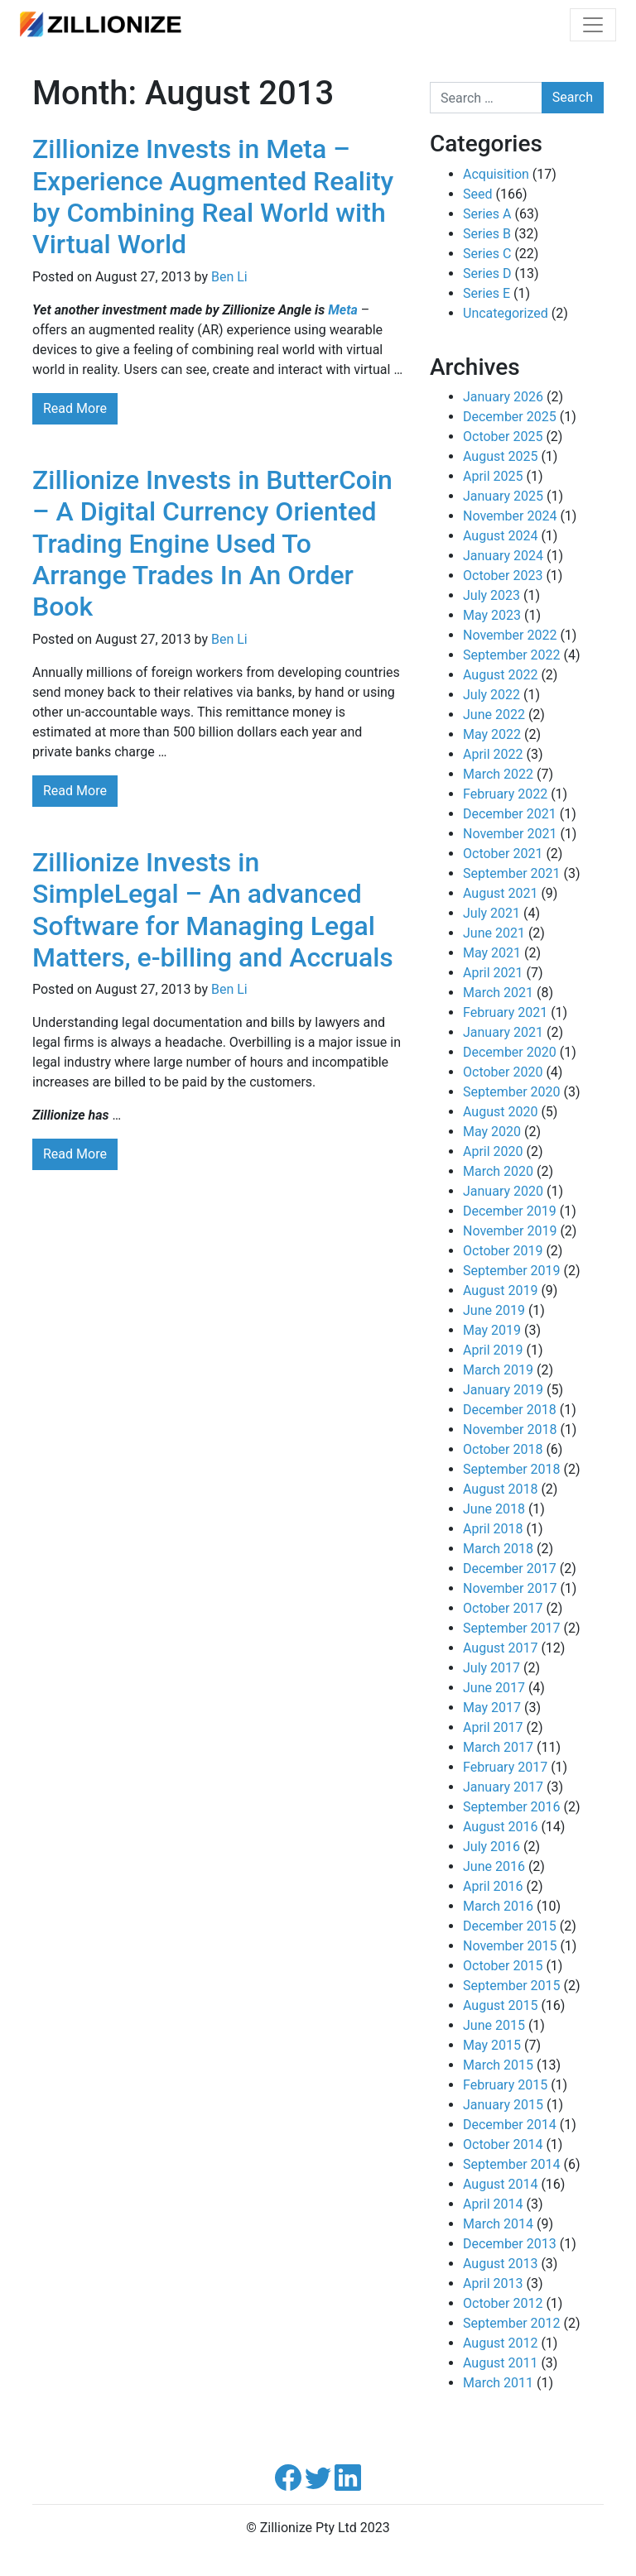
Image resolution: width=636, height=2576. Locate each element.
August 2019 (500, 1290)
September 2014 (512, 2164)
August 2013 (500, 2263)
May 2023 (492, 615)
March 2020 (498, 1171)
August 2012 (500, 2343)
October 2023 (502, 575)
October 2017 (502, 1608)
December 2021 (509, 814)
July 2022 (491, 695)
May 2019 (492, 1330)
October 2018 (502, 1449)
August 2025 (500, 456)
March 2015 (498, 2065)
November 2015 (509, 1946)
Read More (75, 408)
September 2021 (512, 873)
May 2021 (492, 953)
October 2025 (502, 436)
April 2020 (493, 1151)
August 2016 (500, 1827)
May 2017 (492, 1707)
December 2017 (509, 1568)
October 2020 (502, 1072)
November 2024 (509, 516)
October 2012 (502, 2303)
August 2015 (500, 2005)
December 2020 (509, 1052)
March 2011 (498, 2383)
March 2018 (498, 1549)
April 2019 (493, 1350)
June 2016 (494, 1866)
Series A (487, 214)
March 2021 (498, 992)
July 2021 (491, 913)
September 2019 (512, 1270)
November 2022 (509, 635)
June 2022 (494, 714)
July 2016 (491, 1846)
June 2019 (494, 1310)
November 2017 (509, 1588)
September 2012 (512, 2323)
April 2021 (493, 973)
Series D (487, 273)
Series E (486, 293)
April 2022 (493, 754)
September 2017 (512, 1628)
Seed (478, 194)
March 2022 (498, 774)
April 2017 (493, 1727)
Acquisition (496, 174)
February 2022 (505, 794)
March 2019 (498, 1370)
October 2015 (502, 1966)
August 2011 (500, 2363)
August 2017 (500, 1648)
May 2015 (492, 2045)
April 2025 (493, 476)
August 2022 (500, 675)
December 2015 (509, 1926)
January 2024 (503, 556)
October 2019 (502, 1251)
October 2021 (502, 853)
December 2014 (509, 2124)
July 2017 (491, 1668)
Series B (487, 234)
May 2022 (492, 734)
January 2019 (503, 1390)
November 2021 (509, 834)
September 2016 (512, 1807)
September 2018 (512, 1469)
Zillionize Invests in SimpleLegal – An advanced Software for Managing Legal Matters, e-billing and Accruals (212, 910)
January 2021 (503, 1032)
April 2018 (493, 1529)
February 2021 (505, 1012)
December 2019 (509, 1211)
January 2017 (503, 1787)
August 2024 (500, 536)
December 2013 (509, 2244)
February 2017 (505, 1767)
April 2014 (493, 2204)
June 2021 (494, 933)
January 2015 (503, 2105)
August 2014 (500, 2184)
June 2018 (494, 1509)
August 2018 (500, 1489)
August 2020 (500, 1112)
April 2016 (493, 1886)
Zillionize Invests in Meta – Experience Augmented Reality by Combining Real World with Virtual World (212, 196)
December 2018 (509, 1410)
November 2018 (509, 1429)
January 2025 (503, 496)
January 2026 (503, 397)
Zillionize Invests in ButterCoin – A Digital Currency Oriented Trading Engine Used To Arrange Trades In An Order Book (212, 543)
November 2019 (509, 1231)
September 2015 (512, 1985)
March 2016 (498, 1906)
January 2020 (503, 1191)
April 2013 (493, 2283)
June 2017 (494, 1688)
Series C (487, 253)
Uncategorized (505, 313)
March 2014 (498, 2224)
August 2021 (500, 893)
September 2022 (512, 655)
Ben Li (229, 277)
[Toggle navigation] (593, 24)
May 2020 (492, 1131)
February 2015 (505, 2085)
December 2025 (509, 417)
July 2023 (491, 595)
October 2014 (502, 2144)
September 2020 (512, 1092)
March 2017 (498, 1747)
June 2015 (494, 2025)
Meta (343, 310)
